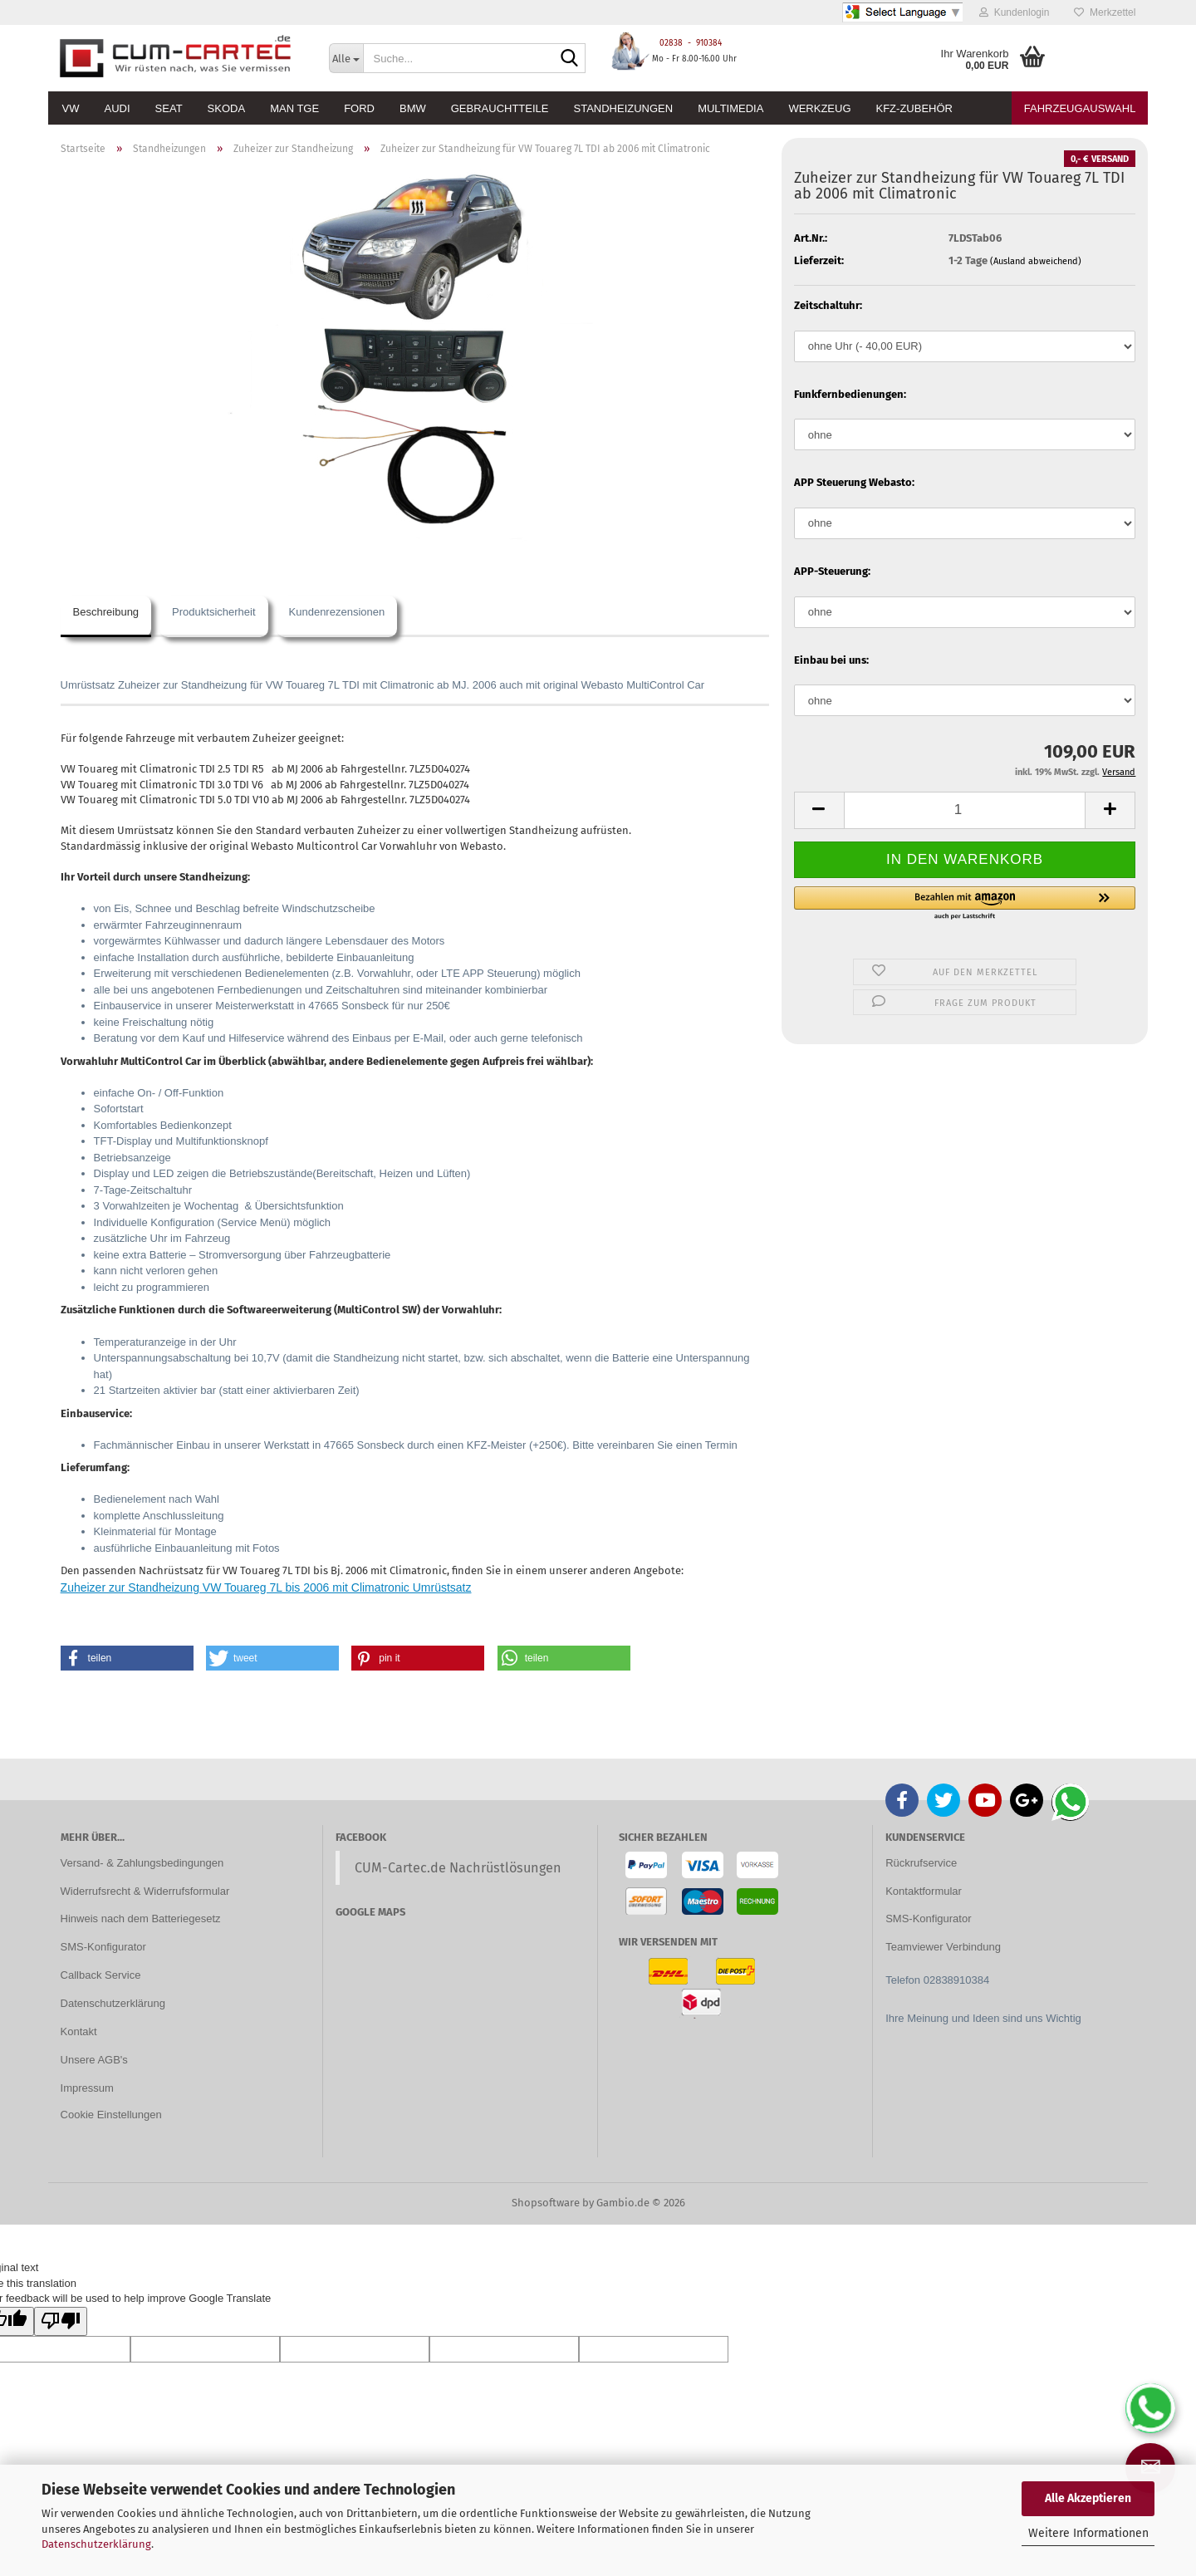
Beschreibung (106, 612)
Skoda (227, 108)
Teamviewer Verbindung (943, 1947)
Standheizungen (624, 108)
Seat (169, 108)
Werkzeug (819, 108)
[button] (819, 810)
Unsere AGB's (94, 2059)
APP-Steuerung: (832, 571)
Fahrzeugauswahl (1080, 108)
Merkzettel (1104, 12)
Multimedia (730, 108)
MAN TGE (294, 108)
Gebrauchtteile (500, 108)
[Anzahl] (965, 810)
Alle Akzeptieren (1088, 2498)
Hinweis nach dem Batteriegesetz (141, 1918)
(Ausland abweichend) (1035, 261)
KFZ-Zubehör (914, 108)
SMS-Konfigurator (103, 1947)
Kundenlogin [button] (1014, 12)
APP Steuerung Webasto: (854, 482)
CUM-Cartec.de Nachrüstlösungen (458, 1868)
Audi (117, 108)
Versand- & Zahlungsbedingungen (142, 1863)
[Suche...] (345, 58)
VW (71, 108)
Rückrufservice (921, 1863)
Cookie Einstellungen (111, 2114)
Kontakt (79, 2031)
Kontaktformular (923, 1891)
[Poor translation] (60, 2322)
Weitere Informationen (1088, 2533)
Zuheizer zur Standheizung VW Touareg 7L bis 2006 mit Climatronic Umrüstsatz (266, 1587)
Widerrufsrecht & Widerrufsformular (145, 1891)
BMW (412, 108)
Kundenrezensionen (337, 612)
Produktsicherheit (213, 612)
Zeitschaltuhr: (828, 305)
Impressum (87, 2088)
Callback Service (101, 1975)
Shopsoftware (546, 2202)
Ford (359, 108)
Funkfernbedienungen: (850, 394)
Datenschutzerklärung (96, 2544)
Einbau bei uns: (831, 660)
